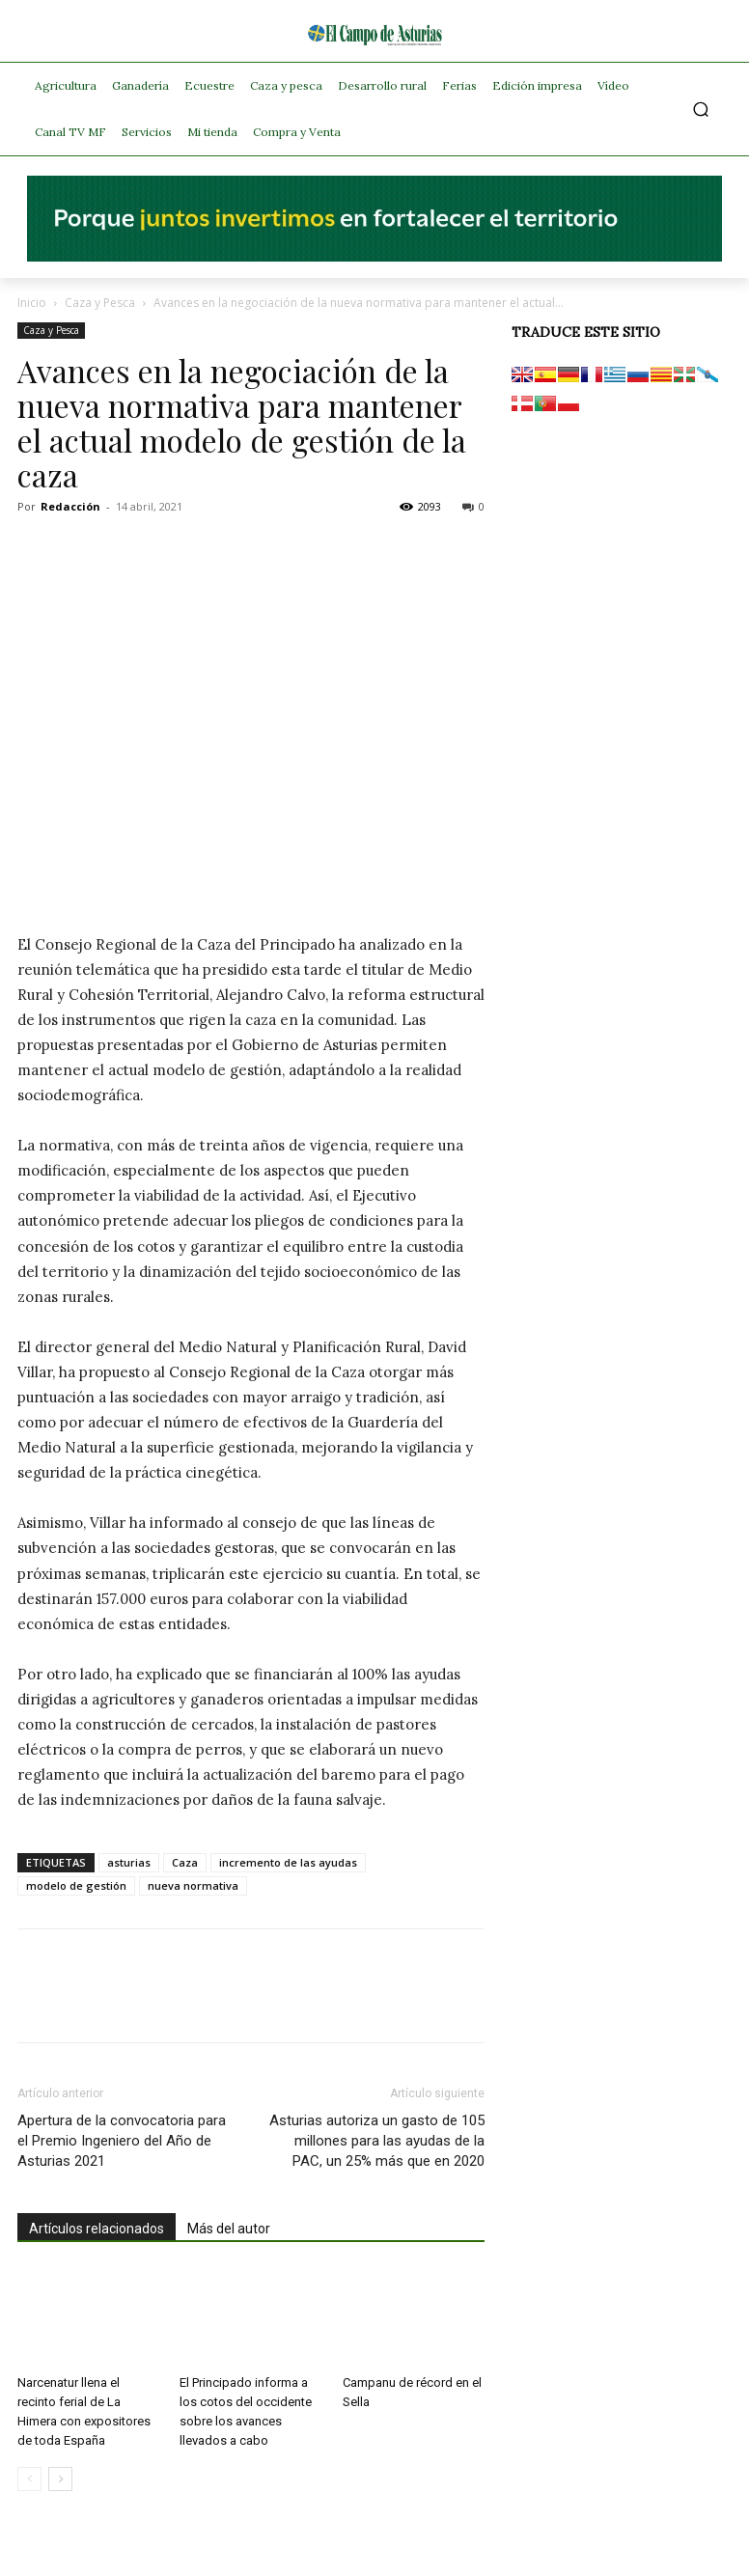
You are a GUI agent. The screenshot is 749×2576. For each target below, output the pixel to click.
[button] (701, 109)
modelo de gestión (76, 1885)
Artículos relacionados (96, 2228)
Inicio (31, 302)
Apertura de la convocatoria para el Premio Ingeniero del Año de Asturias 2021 (121, 2141)
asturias (129, 1862)
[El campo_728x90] (374, 256)
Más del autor (228, 2228)
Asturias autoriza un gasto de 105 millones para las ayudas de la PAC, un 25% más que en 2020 (377, 2141)
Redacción (70, 506)
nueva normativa (193, 1885)
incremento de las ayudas (288, 1862)
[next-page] (60, 2479)
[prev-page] (29, 2479)
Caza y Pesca (100, 302)
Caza (185, 1862)
